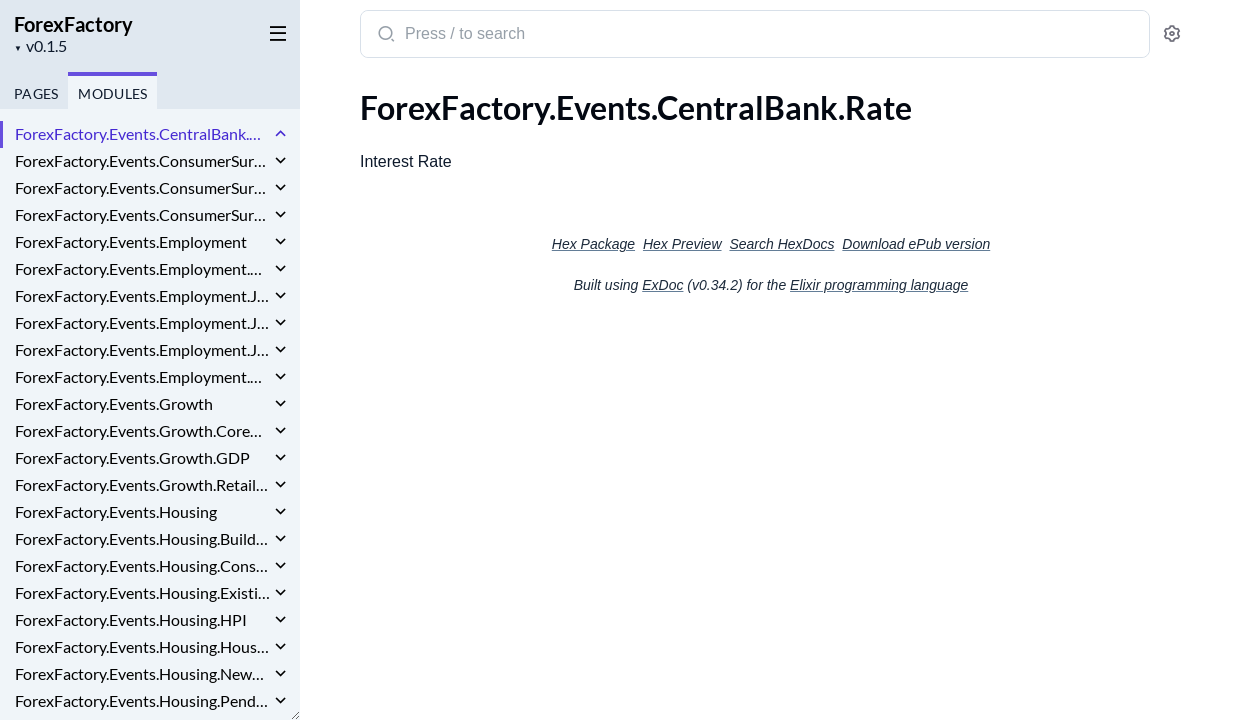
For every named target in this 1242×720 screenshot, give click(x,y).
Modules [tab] (112, 93)
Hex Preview (682, 244)
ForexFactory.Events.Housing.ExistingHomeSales (142, 592)
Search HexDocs (781, 244)
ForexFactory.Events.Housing (116, 511)
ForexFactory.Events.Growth (114, 403)
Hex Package (593, 244)
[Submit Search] (384, 36)
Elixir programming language (879, 285)
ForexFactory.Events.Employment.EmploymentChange (142, 268)
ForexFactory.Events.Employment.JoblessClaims (142, 349)
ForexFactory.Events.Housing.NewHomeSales (142, 673)
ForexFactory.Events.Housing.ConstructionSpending (142, 565)
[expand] (280, 134)
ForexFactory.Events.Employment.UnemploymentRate (142, 376)
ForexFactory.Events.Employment (131, 241)
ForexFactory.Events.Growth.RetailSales (142, 484)
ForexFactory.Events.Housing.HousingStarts (142, 646)
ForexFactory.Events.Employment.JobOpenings (142, 322)
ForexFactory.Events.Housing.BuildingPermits (142, 538)
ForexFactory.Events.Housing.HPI (131, 619)
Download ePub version (916, 244)
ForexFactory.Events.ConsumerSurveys (142, 160)
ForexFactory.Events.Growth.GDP (132, 457)
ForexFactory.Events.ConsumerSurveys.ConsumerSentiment (142, 187)
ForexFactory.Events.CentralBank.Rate (142, 133)
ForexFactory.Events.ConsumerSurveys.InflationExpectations (142, 214)
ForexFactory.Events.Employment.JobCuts (142, 295)
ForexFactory (73, 24)
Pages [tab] (36, 93)
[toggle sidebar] (274, 32)
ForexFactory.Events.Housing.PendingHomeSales (142, 700)
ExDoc (662, 285)
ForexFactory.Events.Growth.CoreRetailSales (142, 430)
